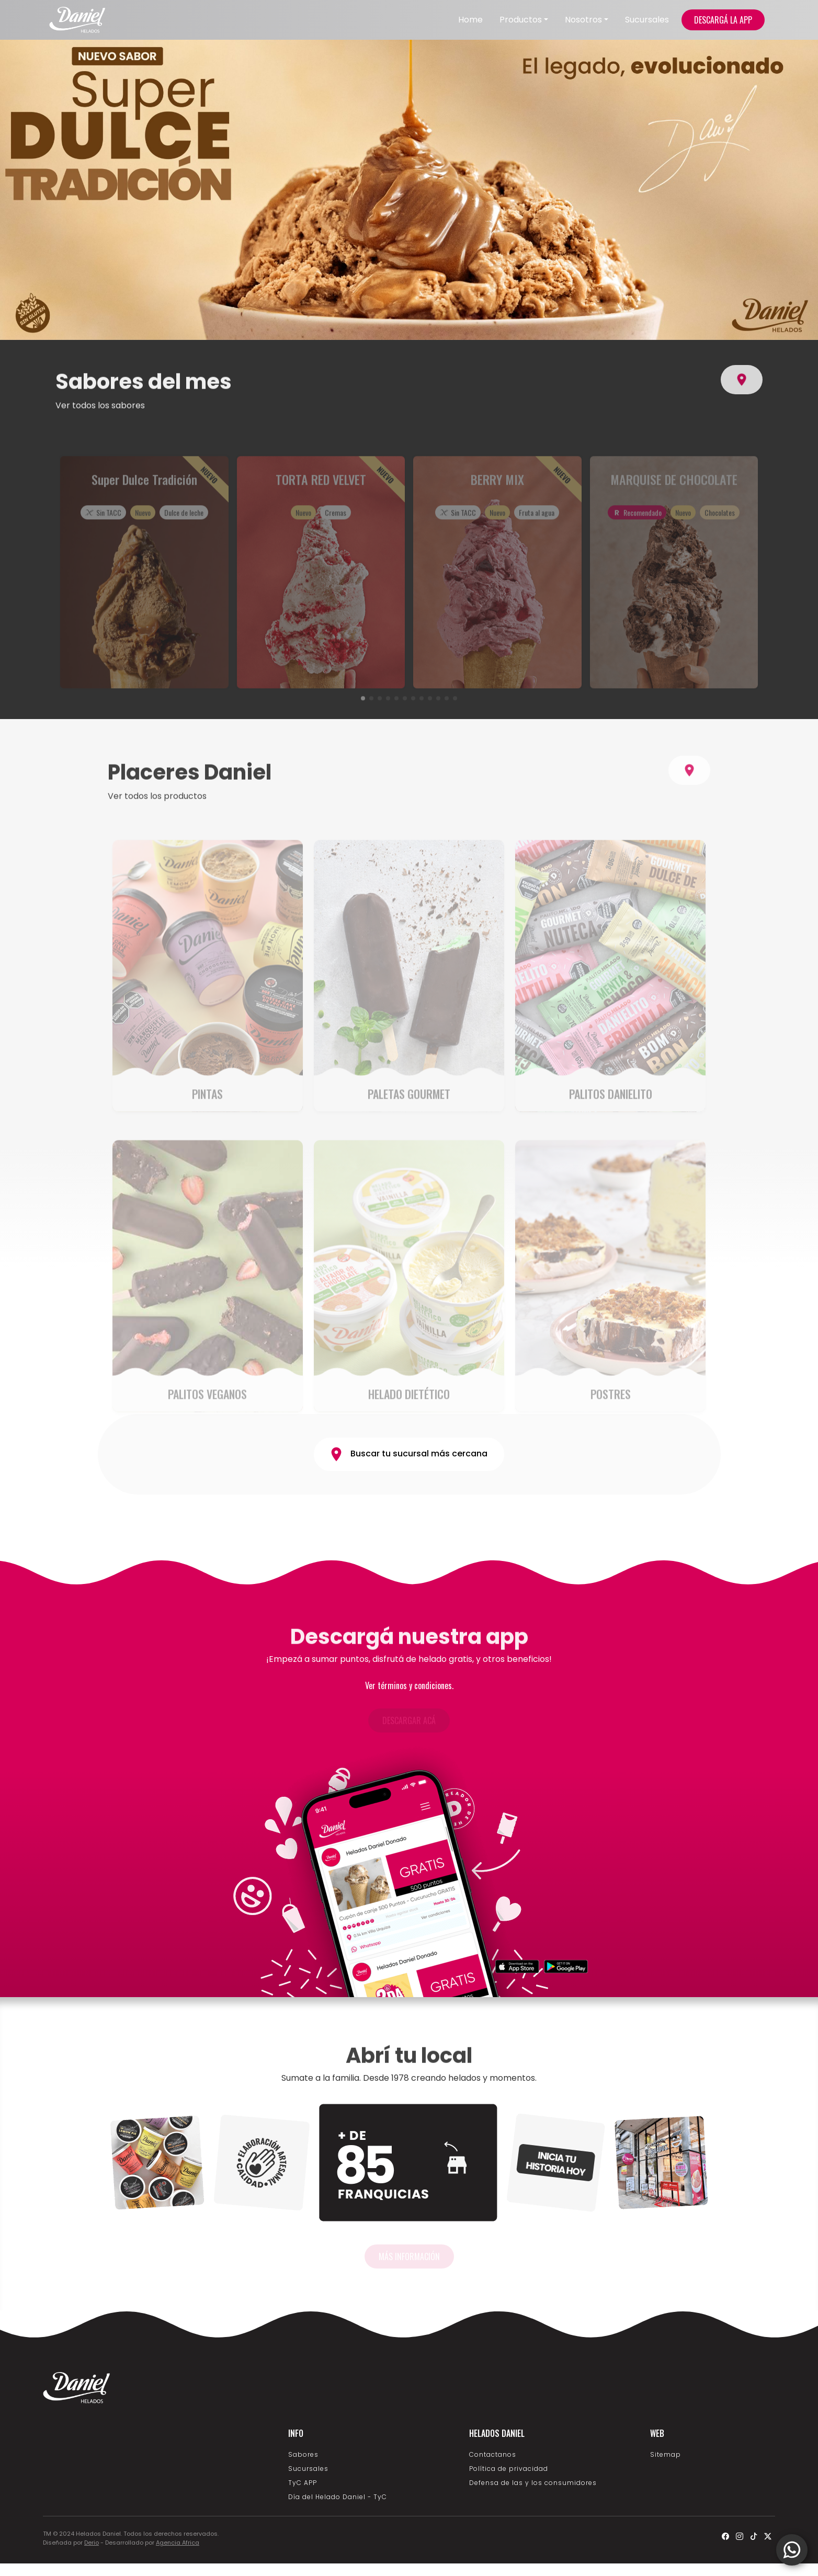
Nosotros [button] (583, 20)
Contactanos (492, 2454)
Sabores (303, 2454)
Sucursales (647, 20)
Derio (91, 2542)
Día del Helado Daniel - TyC (337, 2496)
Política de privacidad (508, 2468)
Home (470, 20)
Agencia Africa (177, 2542)
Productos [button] (520, 20)
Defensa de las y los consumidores (533, 2482)
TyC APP (302, 2482)
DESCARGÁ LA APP (723, 20)
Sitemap (665, 2454)
